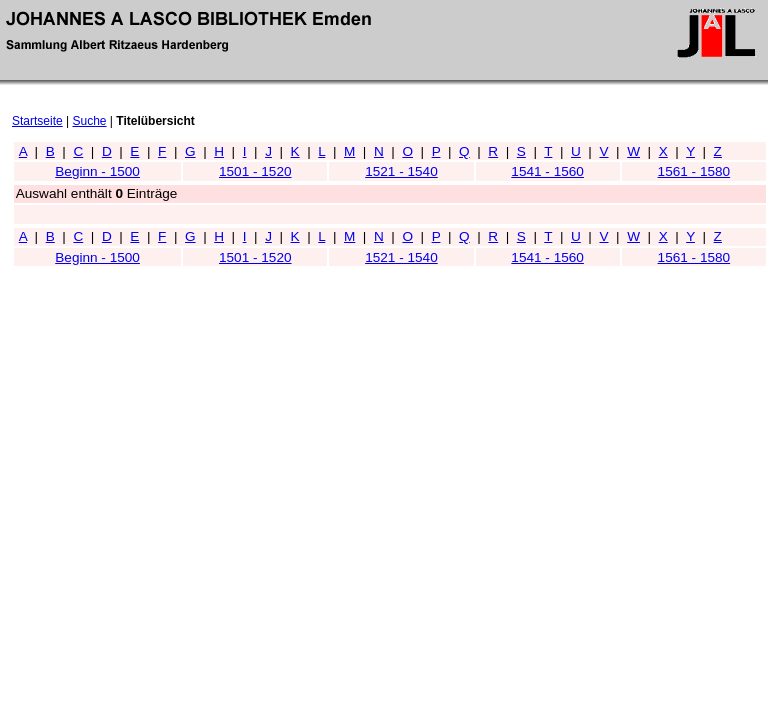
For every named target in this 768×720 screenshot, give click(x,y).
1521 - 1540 (401, 171)
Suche (90, 121)
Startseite (37, 121)
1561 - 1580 (694, 171)
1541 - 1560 (547, 171)
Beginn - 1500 (97, 171)
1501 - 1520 (255, 171)
